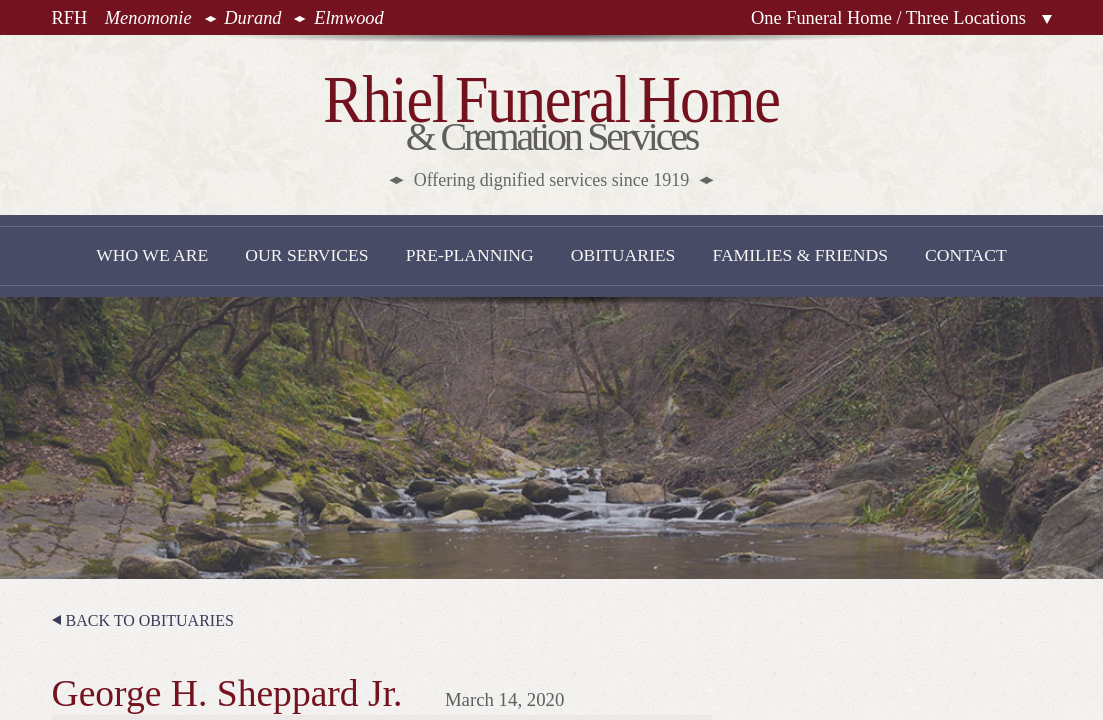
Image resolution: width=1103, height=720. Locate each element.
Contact (966, 255)
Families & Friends (800, 255)
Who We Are (152, 255)
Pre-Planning (470, 255)
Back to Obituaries (150, 620)
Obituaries (623, 255)
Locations (1047, 19)
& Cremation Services (551, 126)
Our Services (306, 255)
